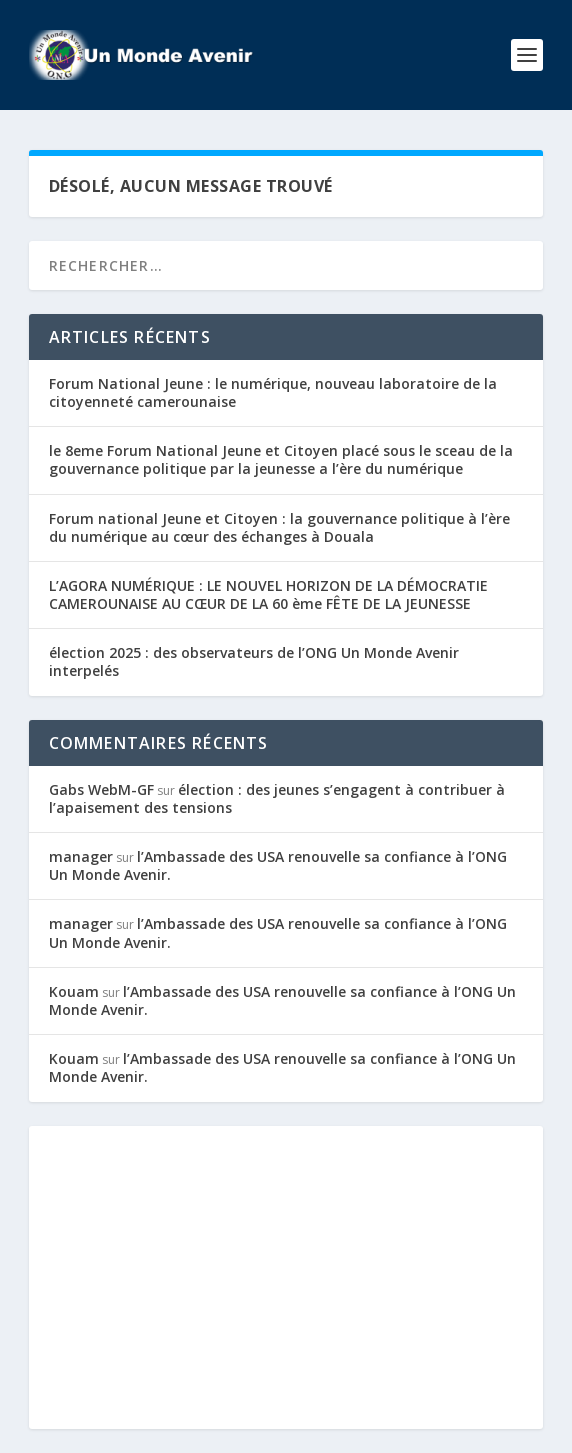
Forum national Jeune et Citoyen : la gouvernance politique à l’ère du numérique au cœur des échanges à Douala (279, 527)
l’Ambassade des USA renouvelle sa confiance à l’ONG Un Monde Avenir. (278, 865)
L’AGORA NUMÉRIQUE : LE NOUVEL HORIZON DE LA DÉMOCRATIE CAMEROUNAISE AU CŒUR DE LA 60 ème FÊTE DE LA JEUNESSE (268, 594)
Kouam (74, 991)
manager (81, 856)
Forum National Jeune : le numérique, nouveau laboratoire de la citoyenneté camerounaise (273, 392)
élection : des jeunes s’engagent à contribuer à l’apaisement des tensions (277, 798)
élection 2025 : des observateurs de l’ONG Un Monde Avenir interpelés (254, 661)
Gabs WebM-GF (101, 789)
